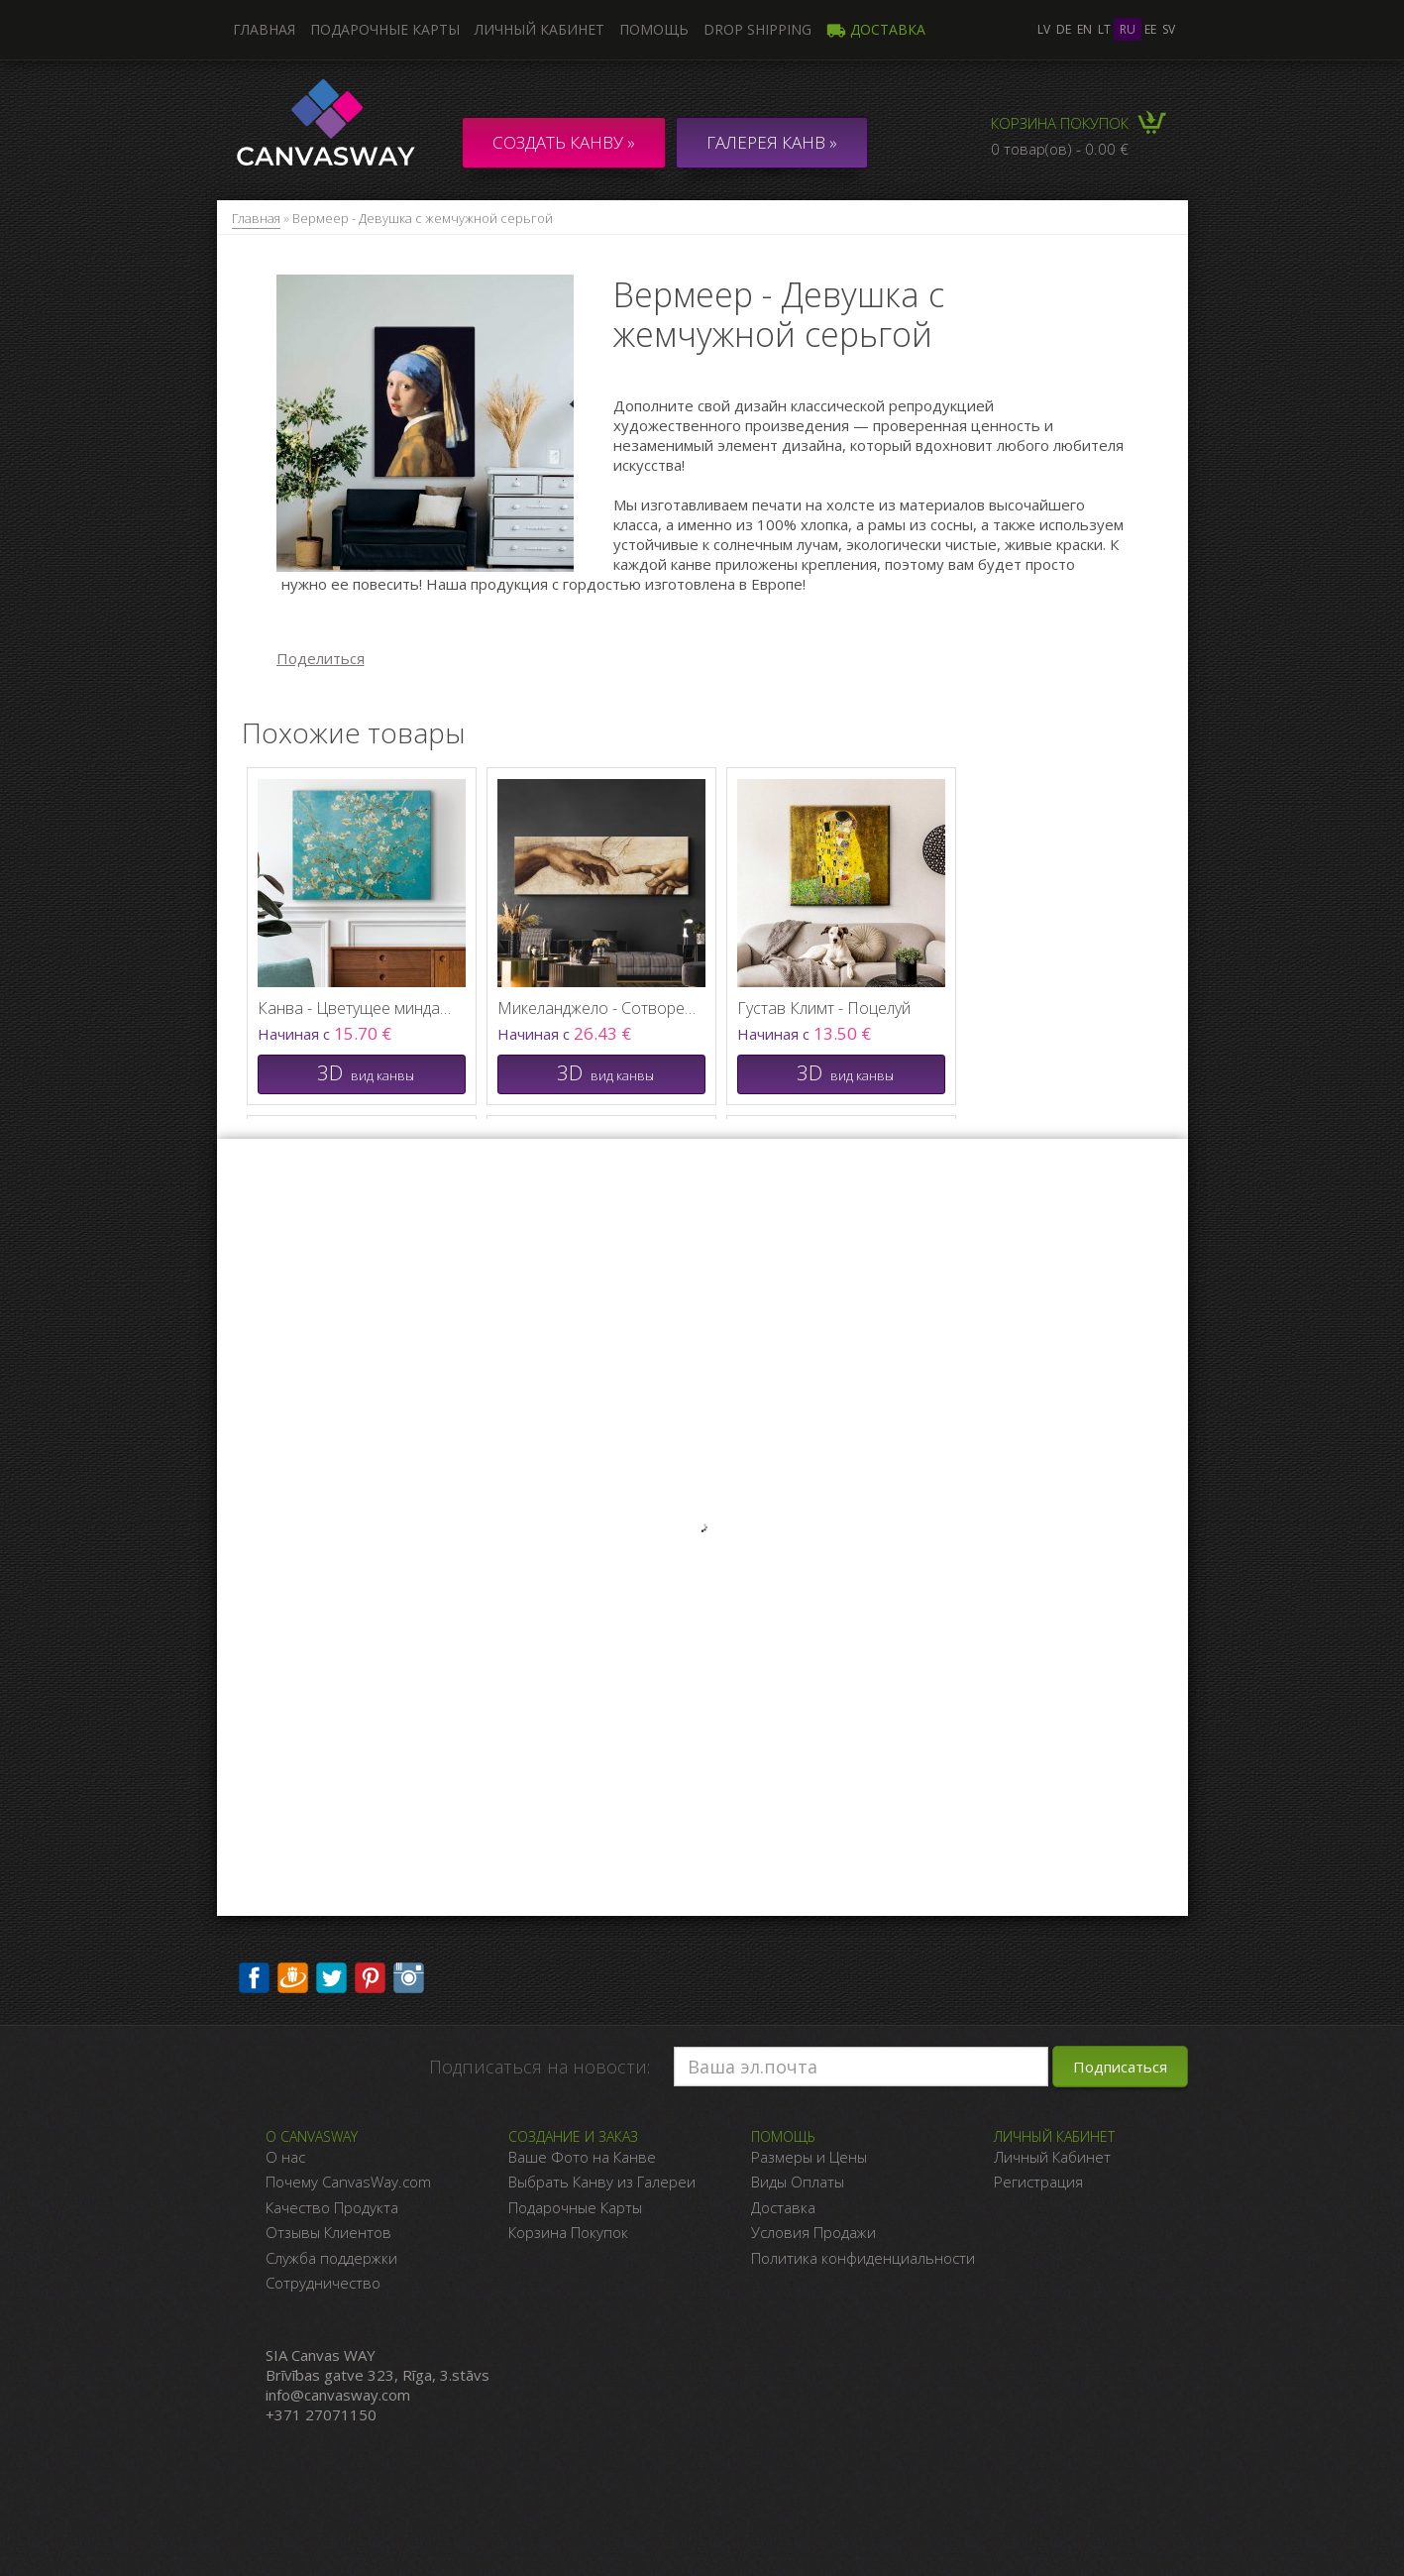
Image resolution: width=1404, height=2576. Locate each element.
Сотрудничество (323, 2283)
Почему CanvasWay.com (348, 2181)
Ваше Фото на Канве (582, 2157)
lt (1104, 29)
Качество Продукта (332, 2207)
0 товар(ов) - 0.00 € (1060, 149)
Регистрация (1038, 2181)
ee (1150, 29)
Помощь (654, 29)
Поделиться (320, 658)
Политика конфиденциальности (863, 2258)
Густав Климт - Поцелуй (824, 1008)
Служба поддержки (331, 2258)
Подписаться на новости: (539, 2066)
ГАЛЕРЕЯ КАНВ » (771, 142)
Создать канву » (563, 142)
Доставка (875, 29)
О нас (285, 2157)
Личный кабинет (539, 29)
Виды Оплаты (797, 2181)
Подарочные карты (385, 29)
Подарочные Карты (575, 2207)
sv (1168, 29)
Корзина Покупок (568, 2232)
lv (1043, 29)
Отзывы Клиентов (328, 2232)
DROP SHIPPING (757, 29)
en (1084, 29)
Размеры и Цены (809, 2157)
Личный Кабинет (1052, 2157)
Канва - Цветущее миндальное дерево (357, 1008)
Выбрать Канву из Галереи (602, 2181)
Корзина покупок (1060, 123)
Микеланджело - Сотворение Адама (596, 1008)
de (1063, 29)
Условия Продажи (813, 2232)
